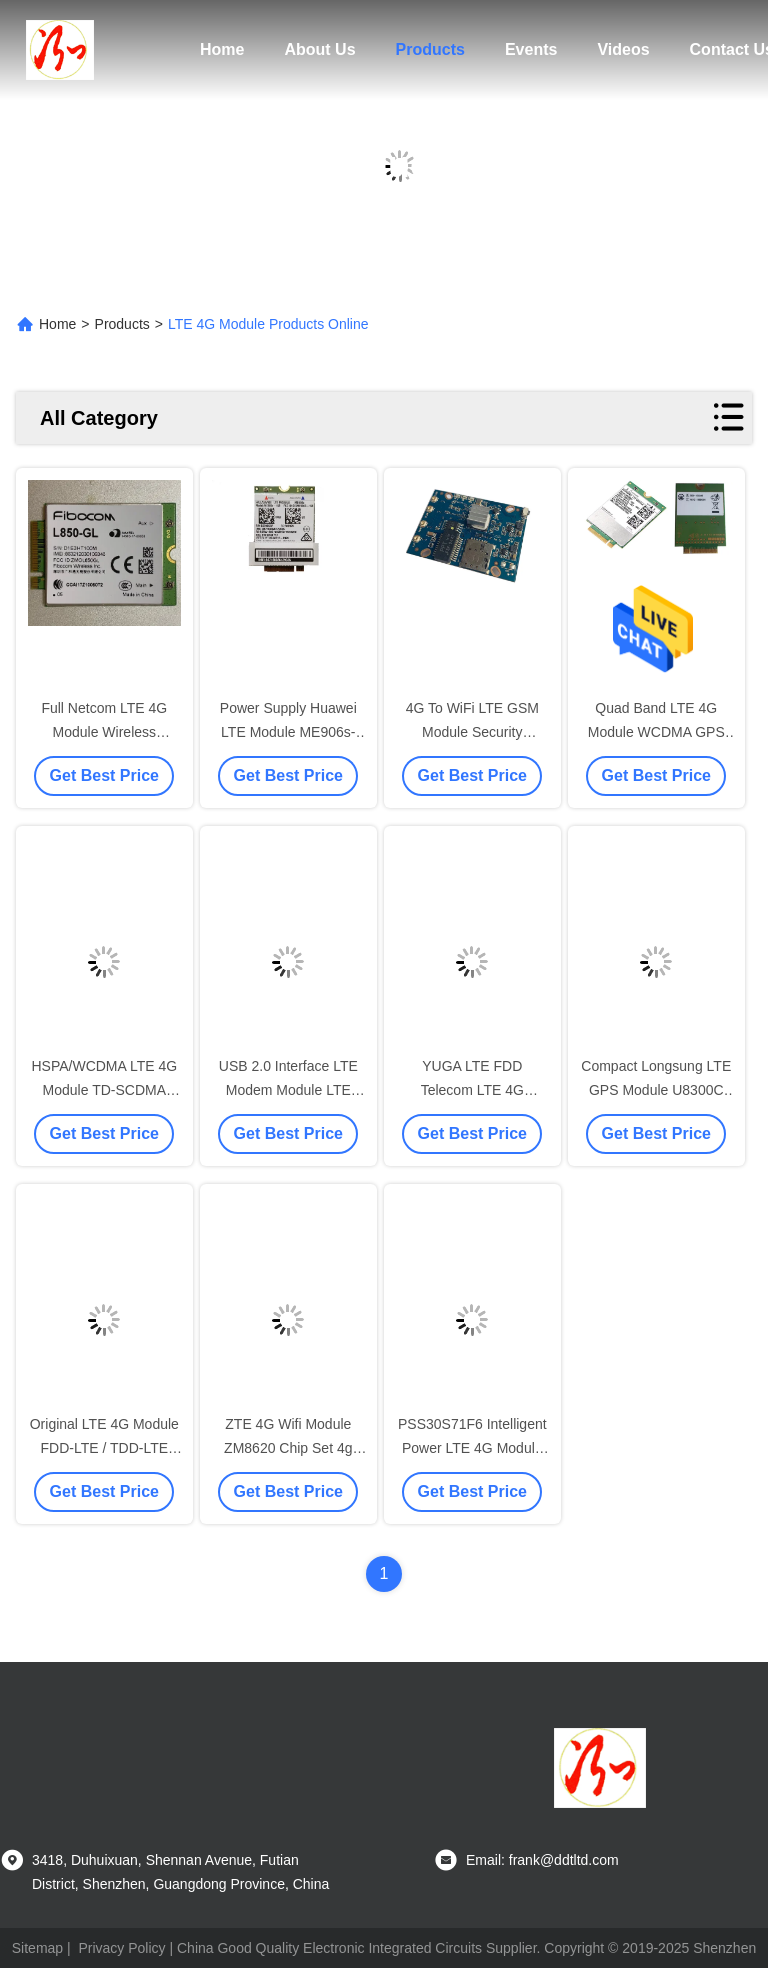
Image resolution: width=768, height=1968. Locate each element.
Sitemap (37, 1948)
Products (430, 49)
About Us (319, 49)
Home (222, 49)
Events (531, 49)
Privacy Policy (121, 1948)
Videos (623, 49)
